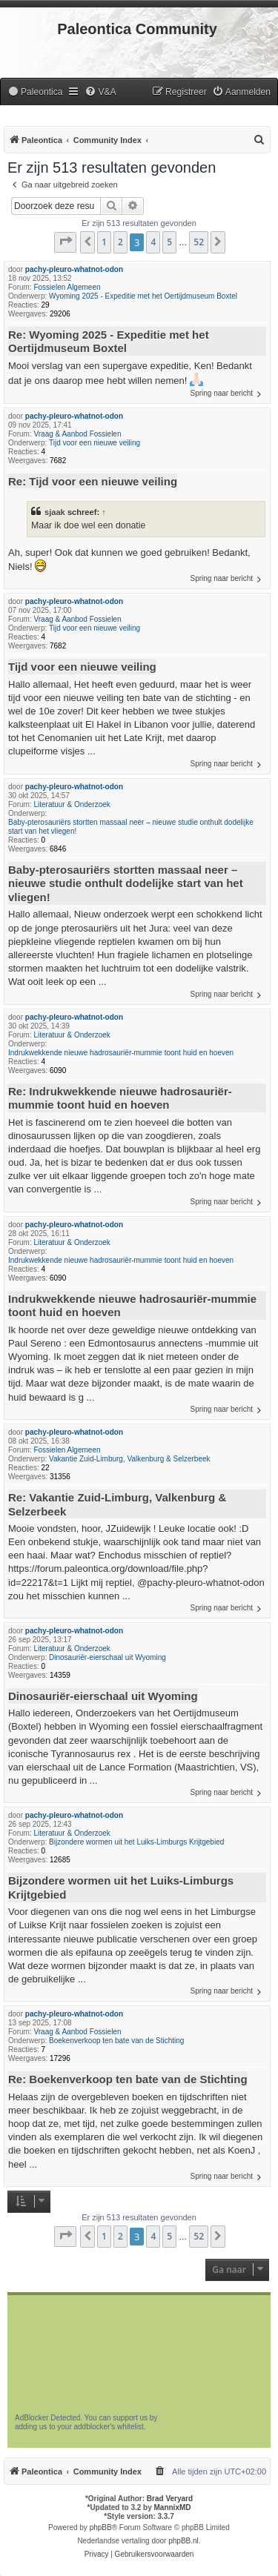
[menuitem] (34, 92)
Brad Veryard (170, 2498)
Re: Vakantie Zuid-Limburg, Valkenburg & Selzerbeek (117, 1504)
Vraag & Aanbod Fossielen (77, 434)
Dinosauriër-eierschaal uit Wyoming (107, 1657)
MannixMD (172, 2507)
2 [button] (120, 242)
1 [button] (104, 242)
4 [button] (153, 242)
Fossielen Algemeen (66, 287)
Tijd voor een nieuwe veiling (94, 443)
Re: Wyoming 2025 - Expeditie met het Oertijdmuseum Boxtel (108, 341)
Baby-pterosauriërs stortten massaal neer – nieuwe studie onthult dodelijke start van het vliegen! (131, 826)
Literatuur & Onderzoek (71, 804)
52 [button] (198, 242)
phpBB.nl (183, 2541)
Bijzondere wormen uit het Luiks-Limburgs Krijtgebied (136, 1842)
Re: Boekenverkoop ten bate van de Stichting (128, 2079)
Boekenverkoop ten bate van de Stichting (116, 2040)
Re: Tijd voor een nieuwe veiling (92, 481)
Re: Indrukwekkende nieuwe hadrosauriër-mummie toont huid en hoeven (120, 1098)
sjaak (54, 512)
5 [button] (169, 242)
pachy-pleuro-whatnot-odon (74, 269)
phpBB (101, 2527)
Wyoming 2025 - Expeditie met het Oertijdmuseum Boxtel (143, 296)
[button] (65, 242)
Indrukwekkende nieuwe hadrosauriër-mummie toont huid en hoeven (121, 1053)
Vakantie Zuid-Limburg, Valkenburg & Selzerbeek (130, 1459)
